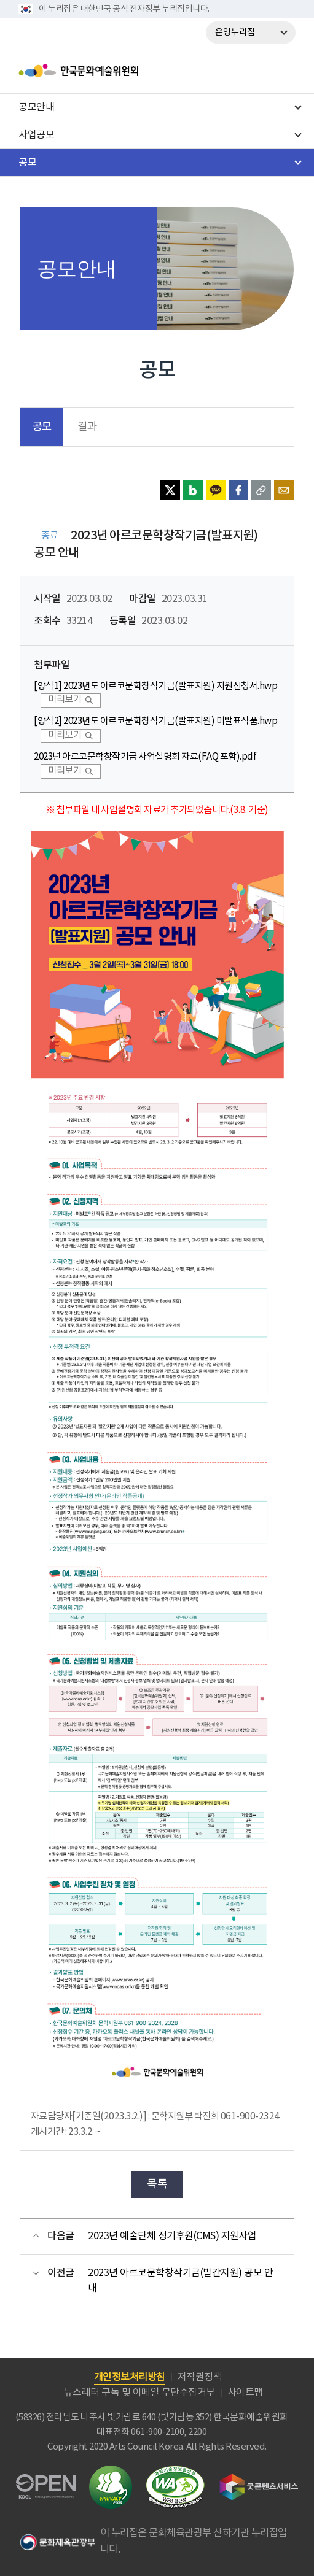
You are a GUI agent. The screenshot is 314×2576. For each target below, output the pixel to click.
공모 (42, 426)
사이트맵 (245, 2392)
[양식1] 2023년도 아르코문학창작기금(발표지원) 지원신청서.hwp (155, 686)
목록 (157, 2184)
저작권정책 (200, 2377)
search (249, 70)
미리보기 (64, 700)
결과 (86, 427)
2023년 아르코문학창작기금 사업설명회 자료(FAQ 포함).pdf (145, 757)
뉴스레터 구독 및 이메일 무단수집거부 (139, 2392)
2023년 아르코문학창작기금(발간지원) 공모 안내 (180, 2280)
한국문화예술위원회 (109, 70)
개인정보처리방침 (129, 2377)
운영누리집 (235, 32)
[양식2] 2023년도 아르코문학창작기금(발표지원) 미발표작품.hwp (155, 721)
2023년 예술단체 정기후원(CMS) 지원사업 (172, 2236)
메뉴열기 (281, 70)
